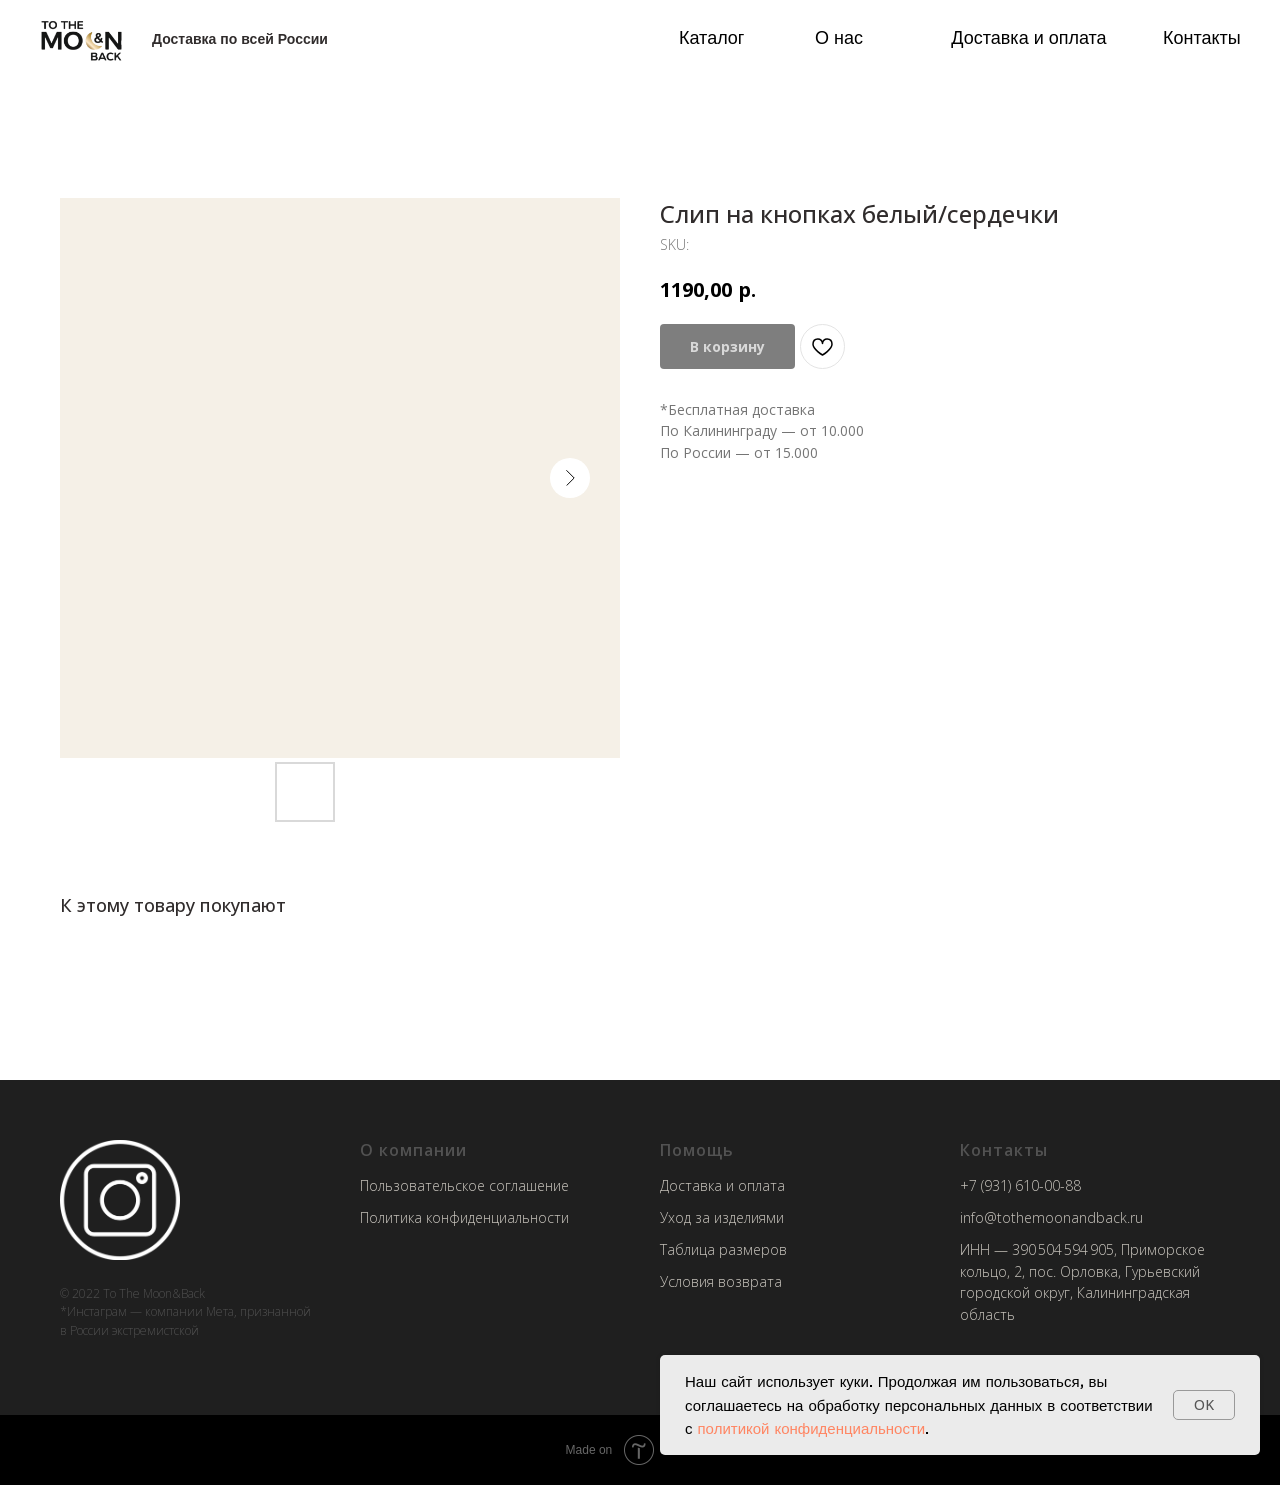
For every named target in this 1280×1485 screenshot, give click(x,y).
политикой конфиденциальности (812, 1428)
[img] (81, 39)
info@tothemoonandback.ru (1051, 1217)
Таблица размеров (723, 1249)
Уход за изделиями (722, 1217)
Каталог (711, 37)
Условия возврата (721, 1281)
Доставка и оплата (1028, 37)
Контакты (1202, 37)
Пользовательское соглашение (464, 1185)
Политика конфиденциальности (464, 1217)
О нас (839, 37)
